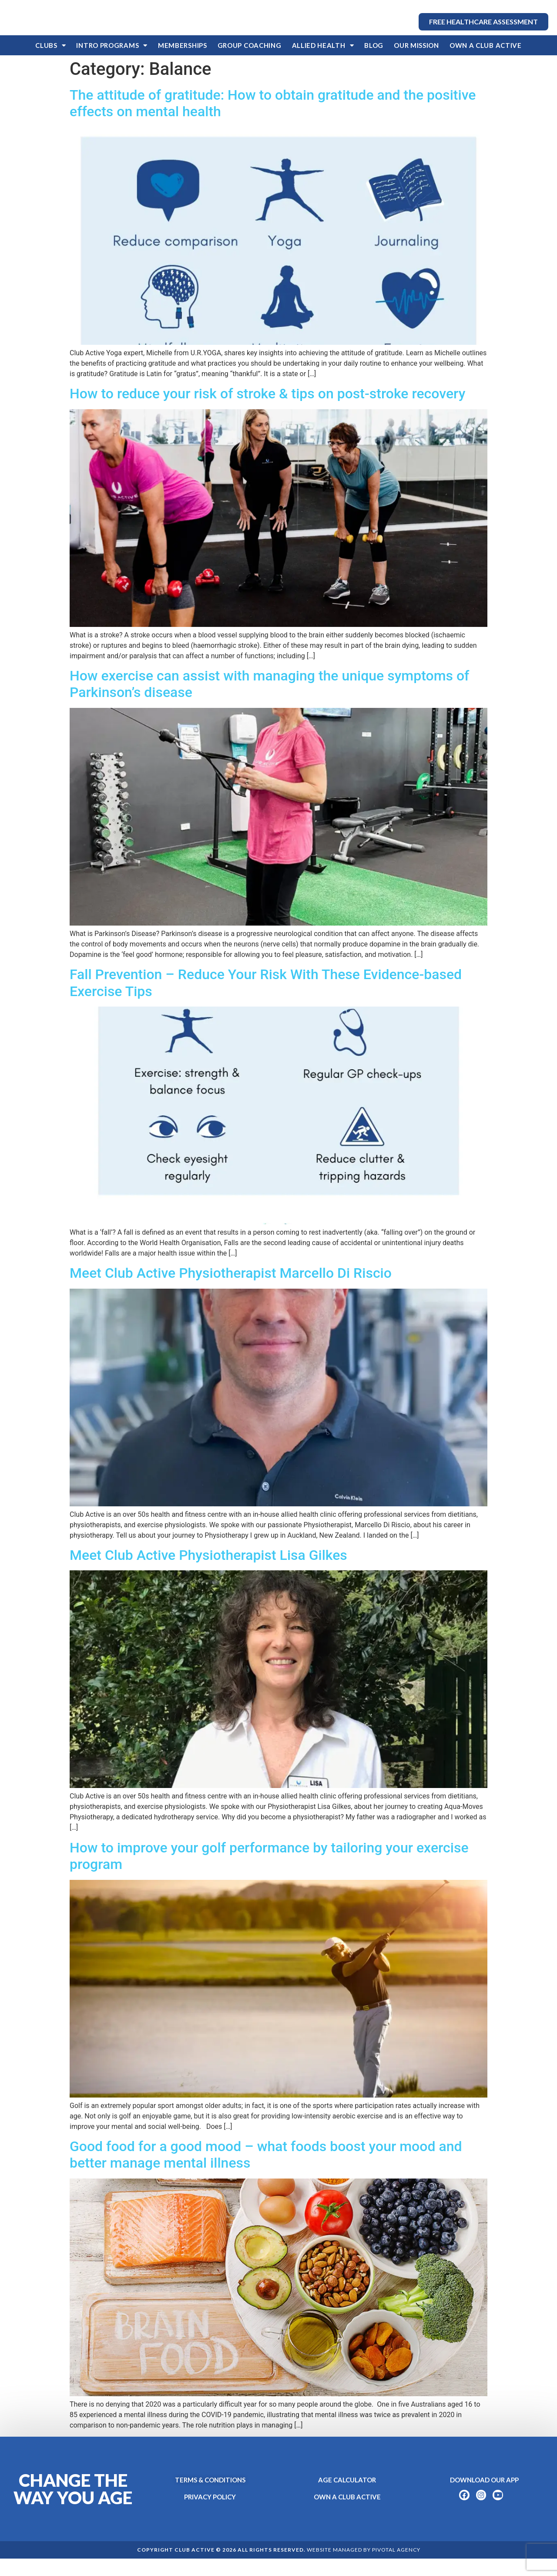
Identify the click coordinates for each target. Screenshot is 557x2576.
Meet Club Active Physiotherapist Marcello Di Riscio (231, 1290)
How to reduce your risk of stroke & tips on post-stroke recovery (267, 411)
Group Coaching (250, 63)
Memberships (182, 63)
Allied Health (323, 63)
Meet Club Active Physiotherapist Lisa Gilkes (208, 1572)
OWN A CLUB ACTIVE (486, 63)
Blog (373, 63)
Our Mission (416, 63)
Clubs (50, 63)
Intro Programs (112, 63)
